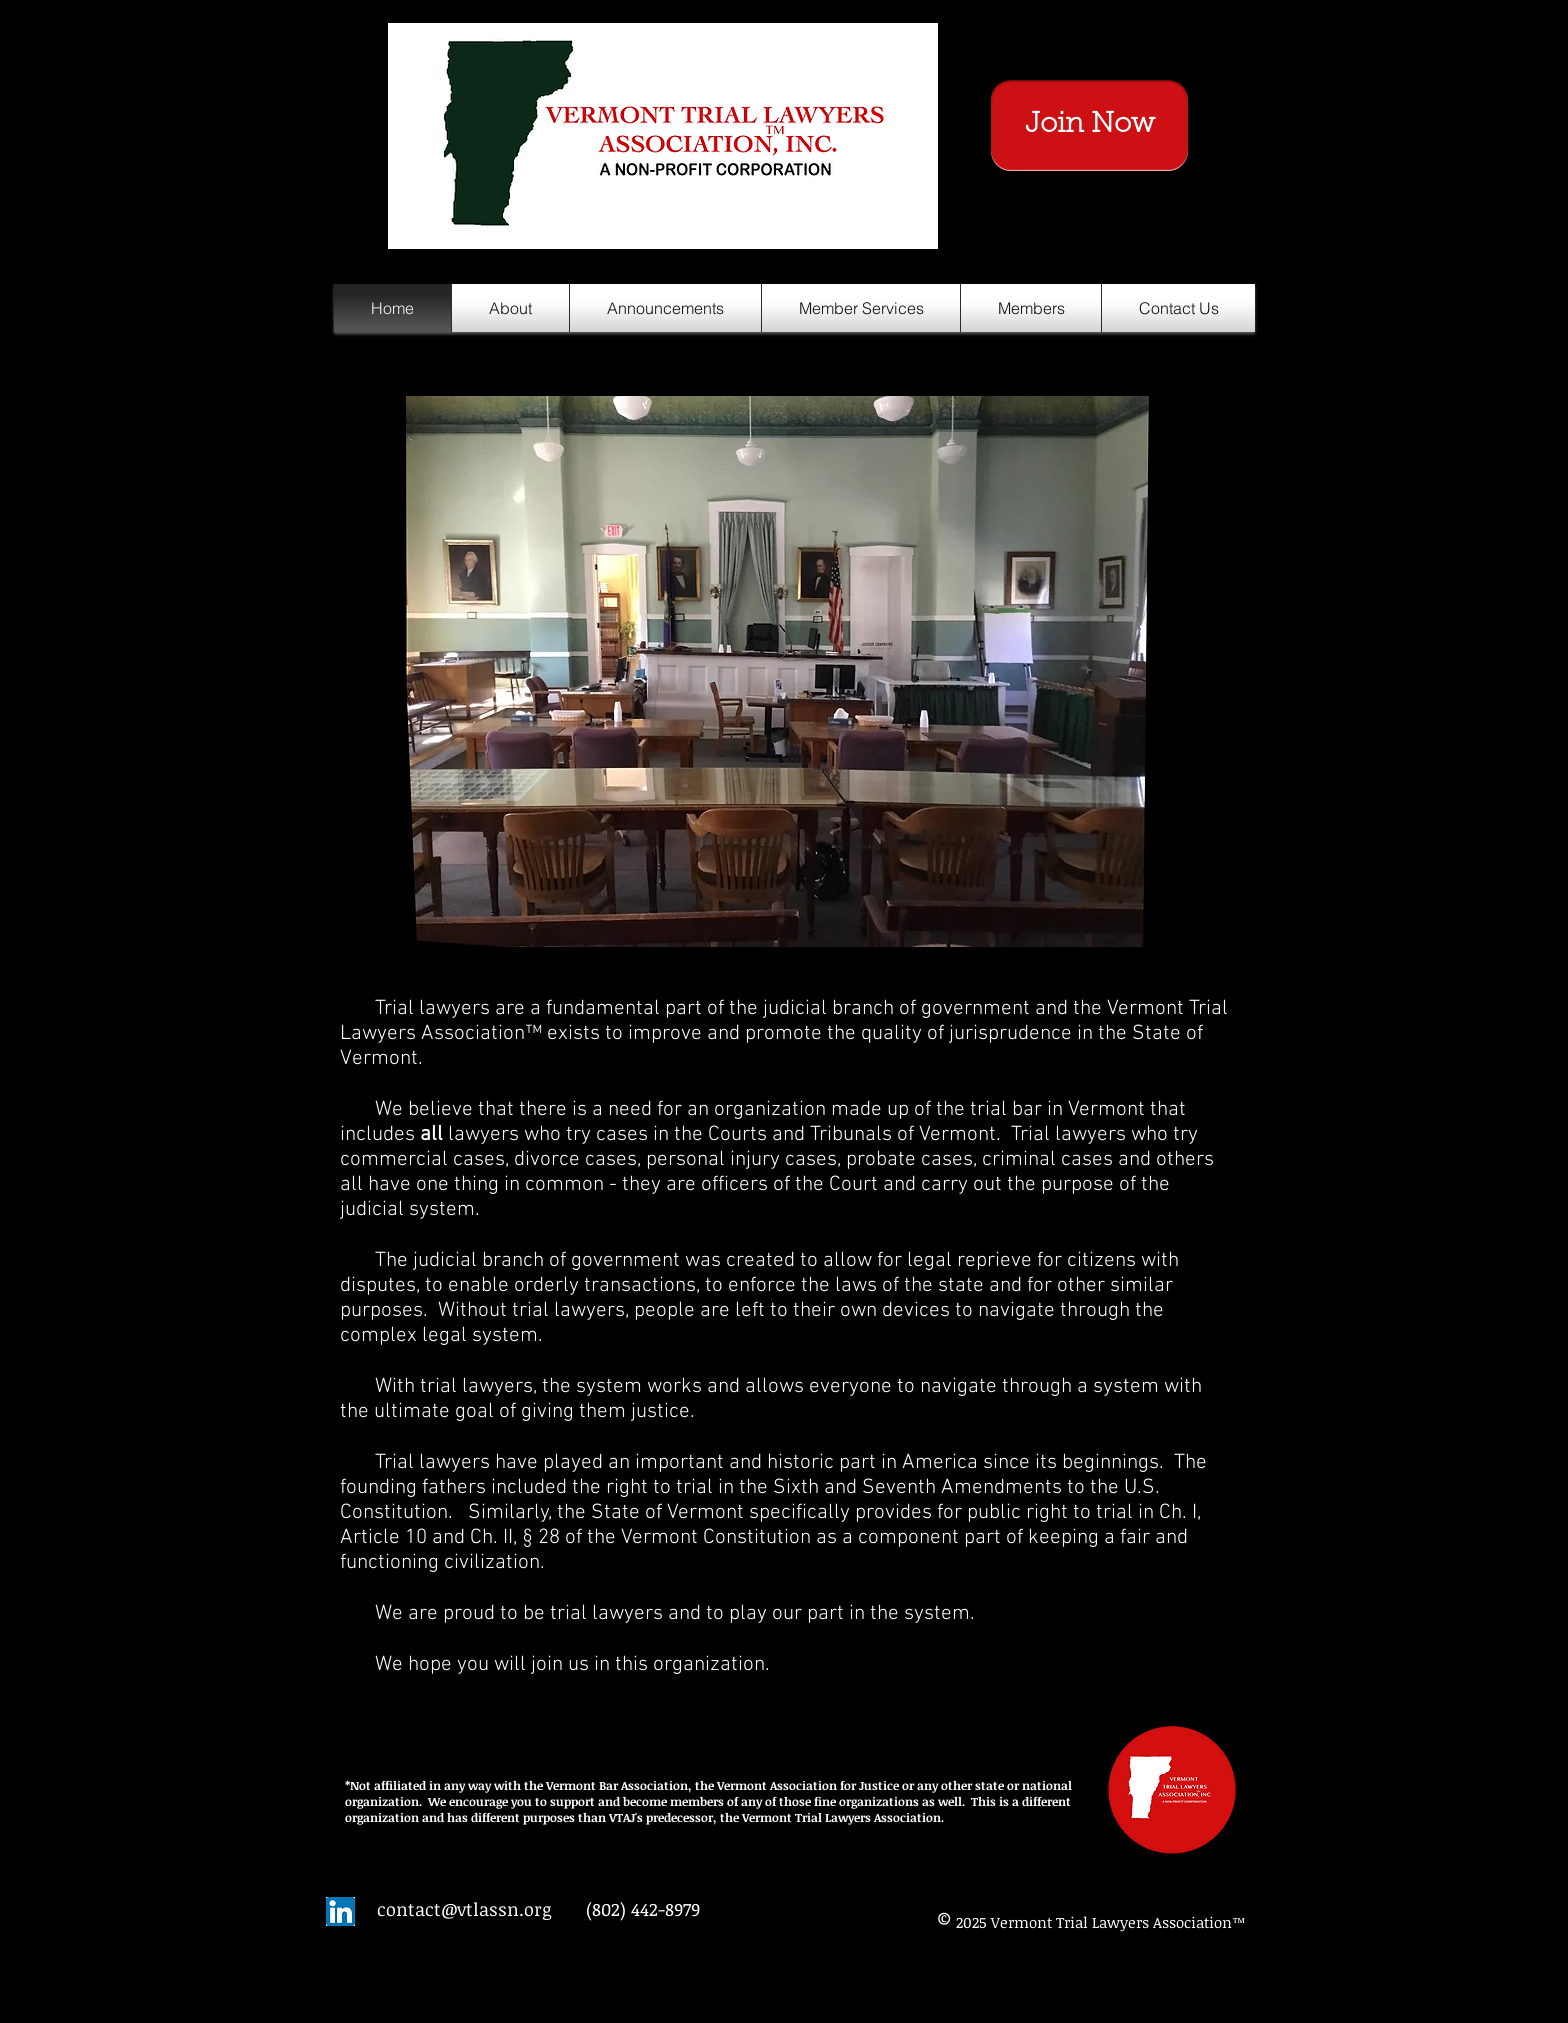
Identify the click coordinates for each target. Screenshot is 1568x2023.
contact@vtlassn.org (464, 1909)
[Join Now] (1089, 125)
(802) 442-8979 (643, 1909)
